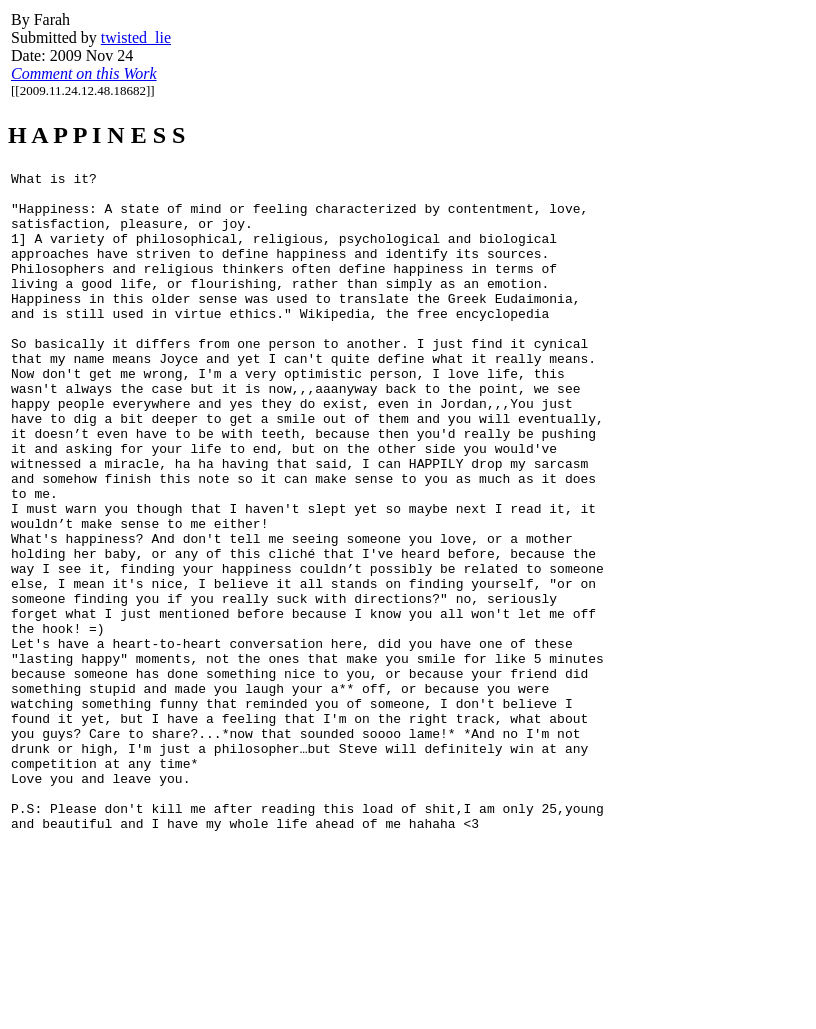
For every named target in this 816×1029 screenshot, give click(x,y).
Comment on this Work (84, 73)
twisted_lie (136, 37)
